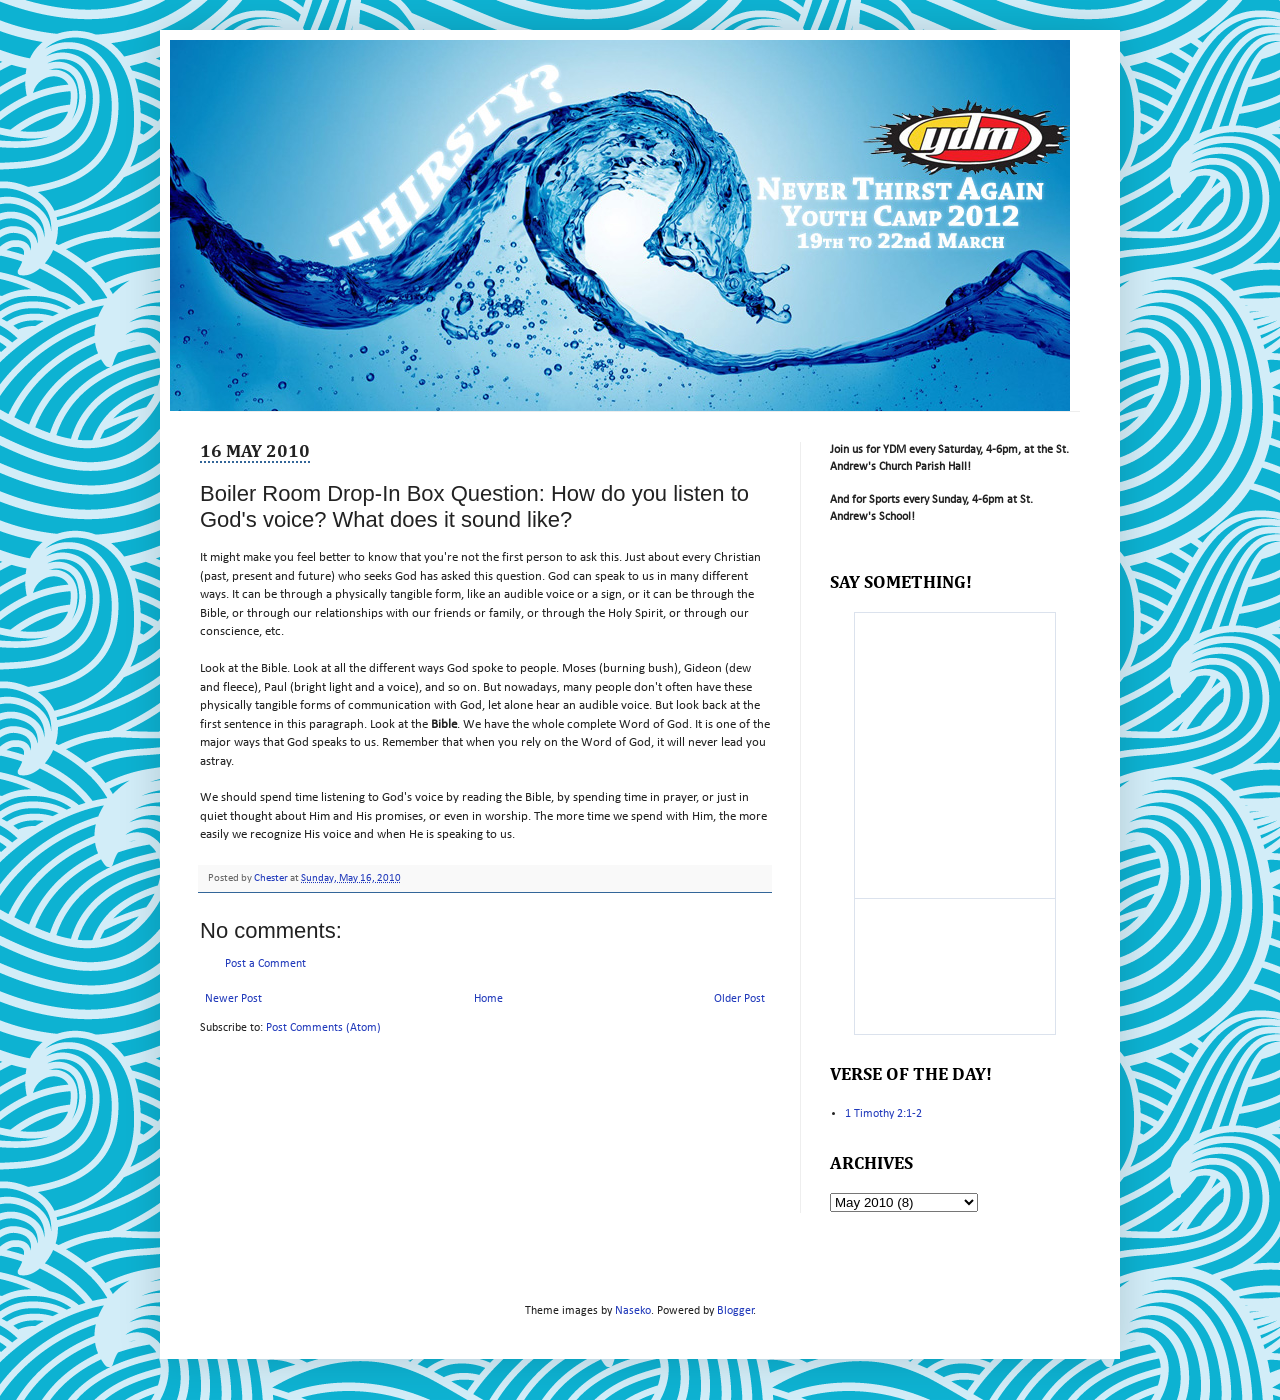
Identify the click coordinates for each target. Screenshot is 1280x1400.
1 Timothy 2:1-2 (883, 1114)
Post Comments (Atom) (323, 1028)
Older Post (739, 999)
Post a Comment (265, 964)
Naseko (633, 1311)
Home (488, 999)
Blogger (735, 1311)
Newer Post (233, 999)
